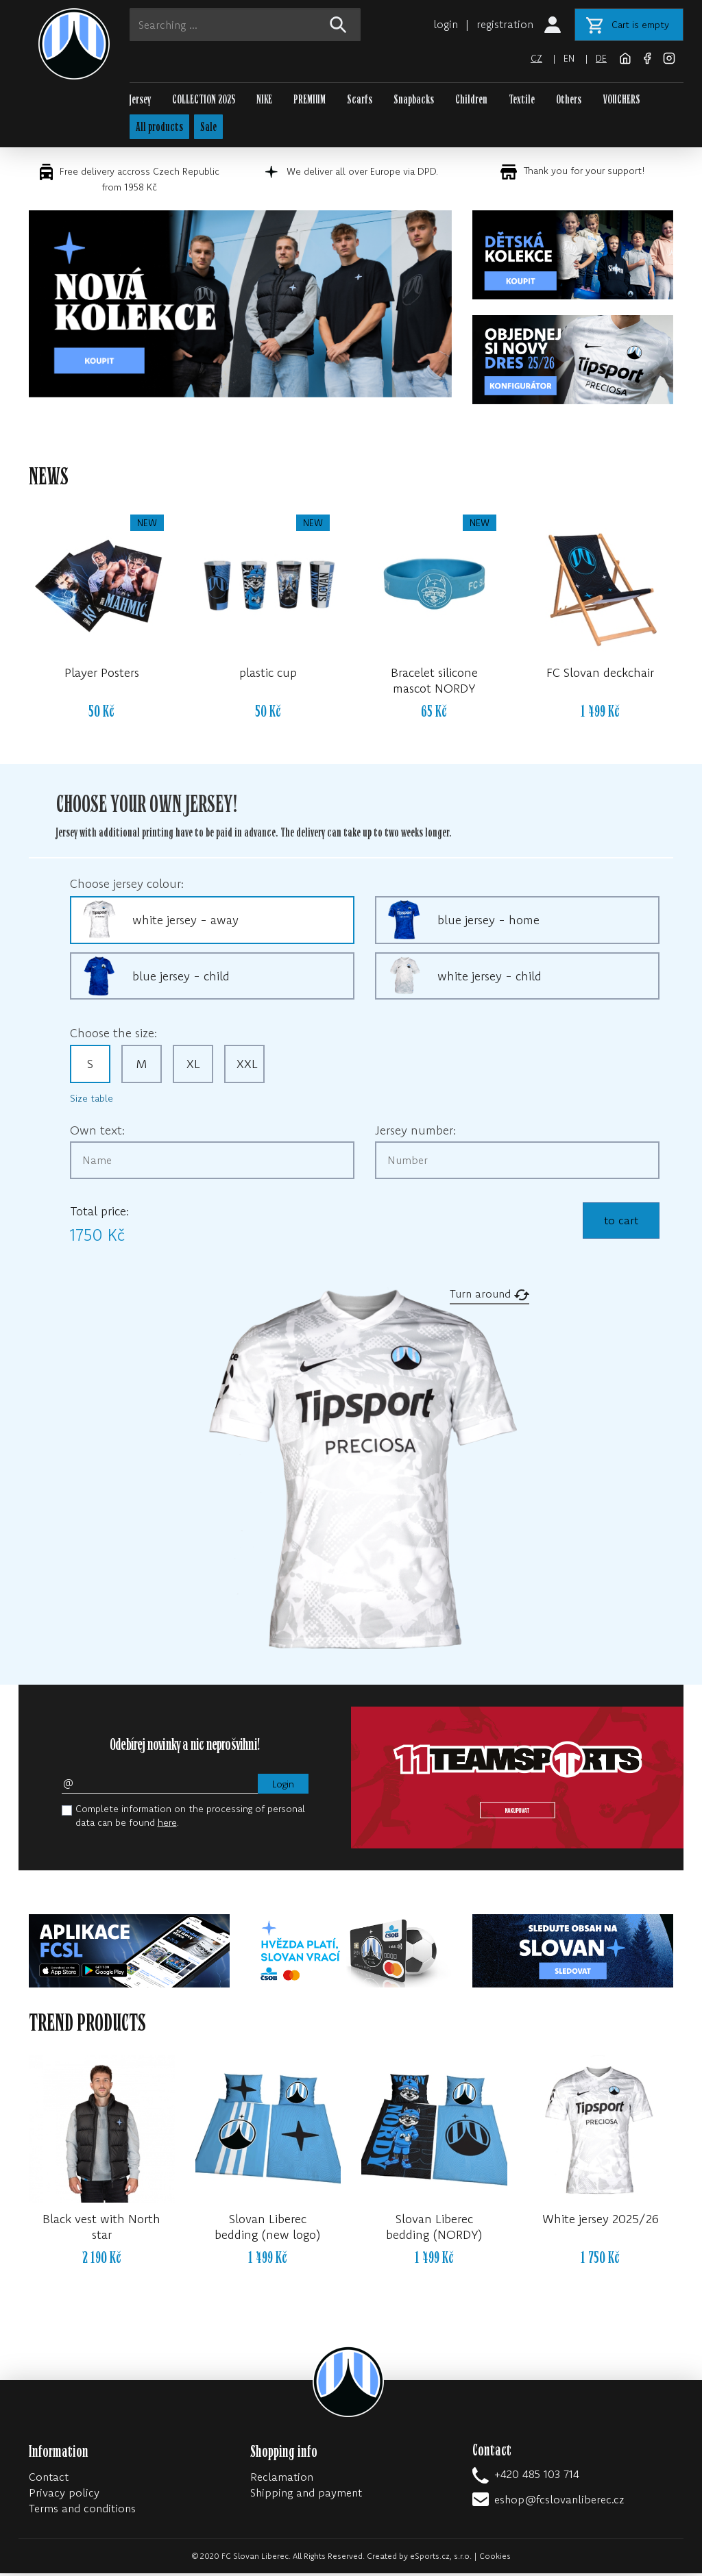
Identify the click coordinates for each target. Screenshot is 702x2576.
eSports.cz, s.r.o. (441, 2558)
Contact (49, 2479)
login (445, 24)
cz (536, 58)
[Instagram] (669, 57)
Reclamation (281, 2479)
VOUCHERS (621, 100)
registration (504, 24)
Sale (211, 128)
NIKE (264, 100)
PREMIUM (309, 100)
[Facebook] (648, 57)
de (601, 58)
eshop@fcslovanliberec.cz (559, 2502)
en (568, 58)
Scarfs (359, 100)
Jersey (140, 100)
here (167, 1825)
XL (193, 1066)
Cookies (495, 2558)
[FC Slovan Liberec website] (627, 57)
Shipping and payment (306, 2495)
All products (160, 128)
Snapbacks (414, 100)
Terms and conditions (82, 2511)
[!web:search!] (337, 24)
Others (568, 100)
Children (471, 100)
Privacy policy (64, 2495)
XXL (247, 1066)
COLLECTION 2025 (203, 100)
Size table (91, 1101)
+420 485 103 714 (536, 2477)
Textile (522, 100)
